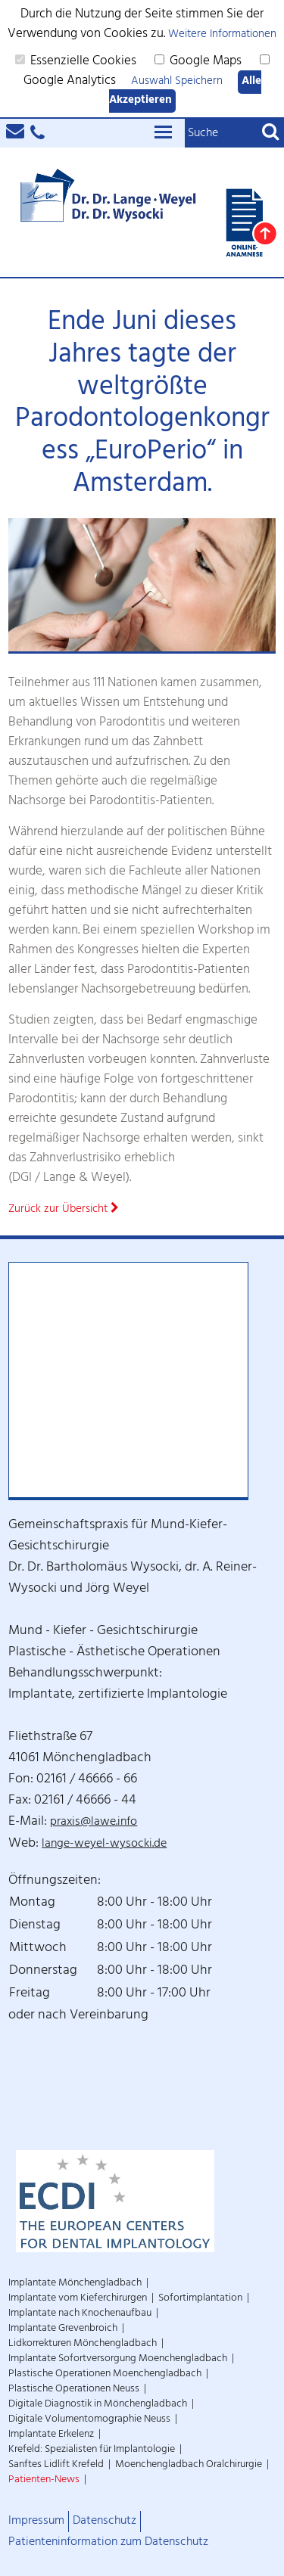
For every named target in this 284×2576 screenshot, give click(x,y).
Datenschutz (104, 2521)
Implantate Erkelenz (51, 2435)
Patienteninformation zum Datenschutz (108, 2542)
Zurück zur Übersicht (63, 1210)
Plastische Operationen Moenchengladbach (104, 2374)
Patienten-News (44, 2480)
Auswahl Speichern (177, 82)
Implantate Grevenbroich (62, 2329)
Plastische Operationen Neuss (73, 2389)
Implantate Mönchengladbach (75, 2283)
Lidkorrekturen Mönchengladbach (82, 2344)
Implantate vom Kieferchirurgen (77, 2299)
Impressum (36, 2521)
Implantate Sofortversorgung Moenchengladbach (117, 2359)
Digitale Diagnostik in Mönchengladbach (97, 2404)
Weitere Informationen (222, 35)
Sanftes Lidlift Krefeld (56, 2465)
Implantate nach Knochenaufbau (79, 2314)
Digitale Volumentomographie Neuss (89, 2420)
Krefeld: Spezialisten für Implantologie (91, 2450)
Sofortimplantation (200, 2299)
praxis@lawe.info (93, 1823)
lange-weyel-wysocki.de (104, 1845)
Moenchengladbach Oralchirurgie (188, 2465)
